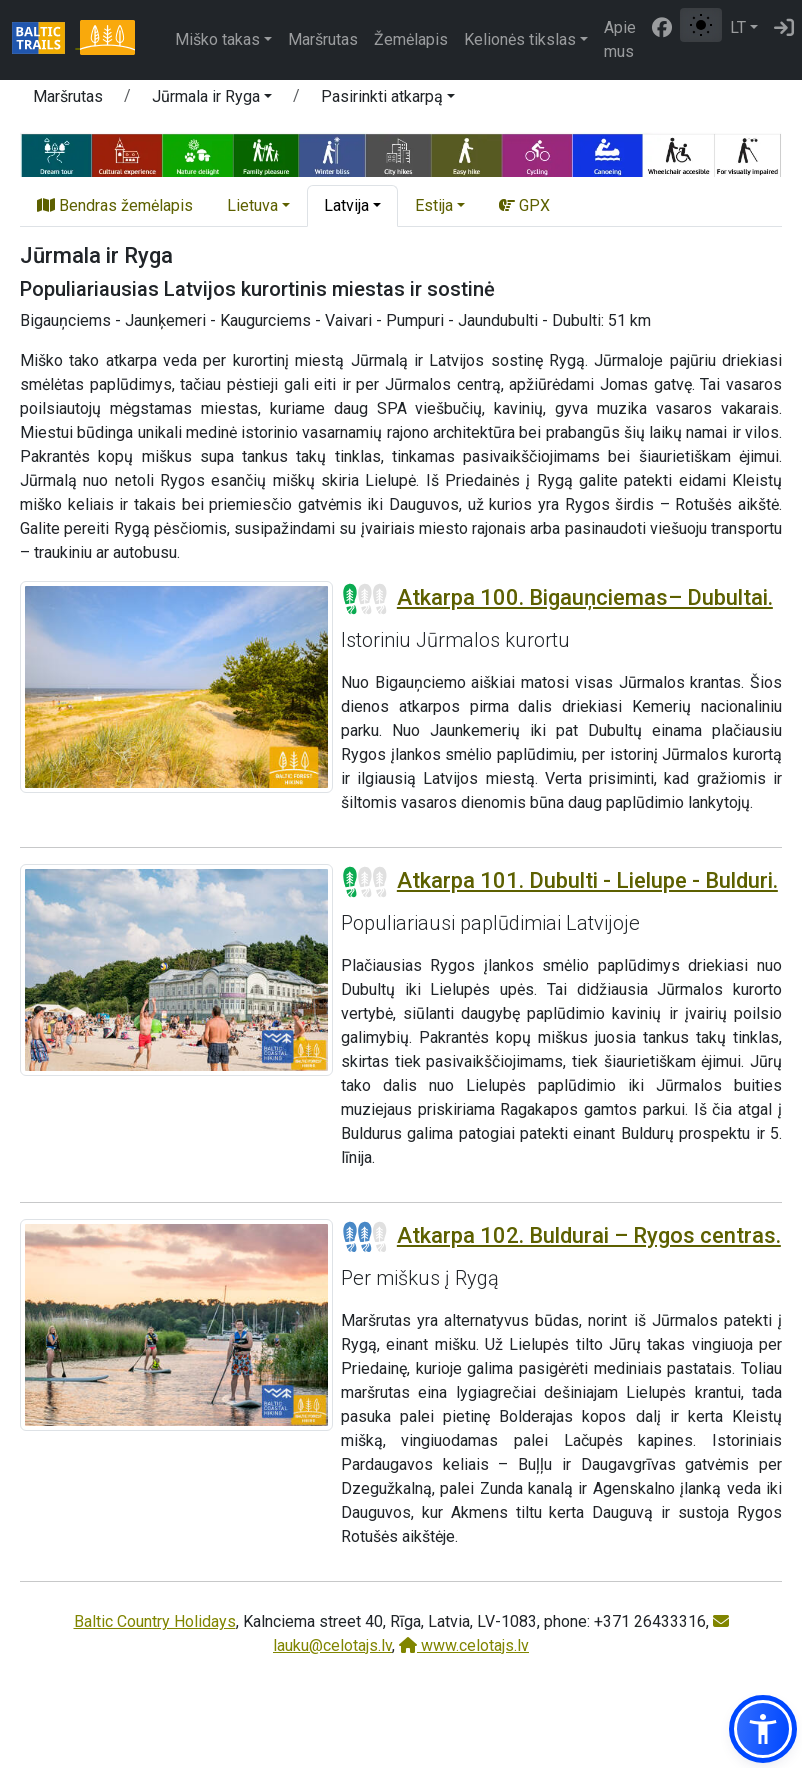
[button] (212, 100)
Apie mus (620, 39)
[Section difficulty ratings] (365, 599)
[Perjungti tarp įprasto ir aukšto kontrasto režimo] (701, 25)
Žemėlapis (411, 39)
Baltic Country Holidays (155, 1621)
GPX (524, 205)
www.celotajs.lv (464, 1645)
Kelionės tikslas (520, 39)
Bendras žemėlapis (115, 205)
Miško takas (217, 39)
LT (738, 27)
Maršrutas (323, 39)
